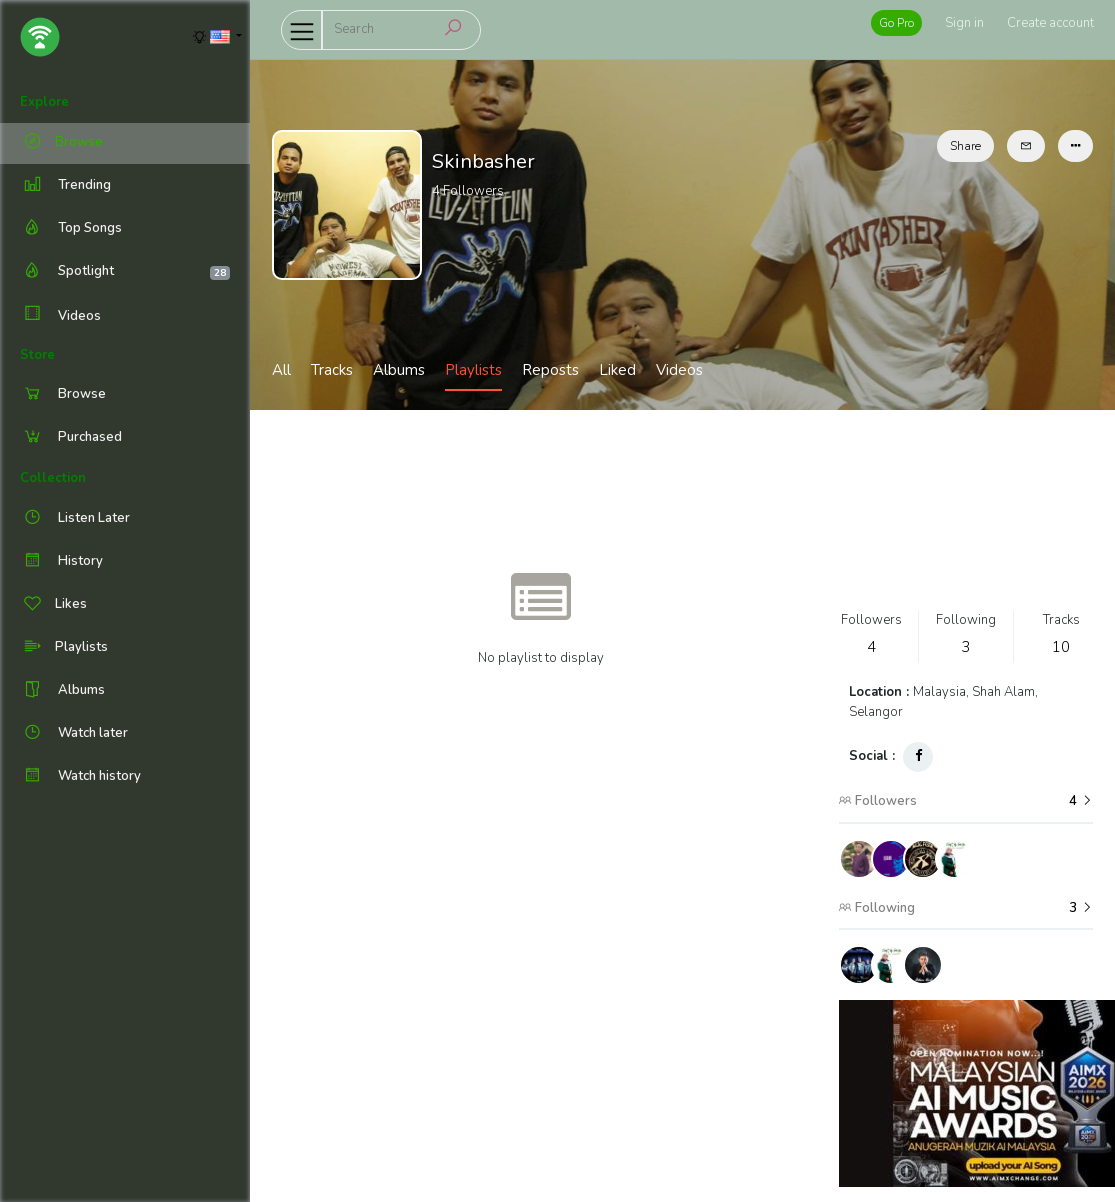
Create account (1050, 23)
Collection (53, 478)
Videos (60, 315)
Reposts (550, 370)
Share (965, 146)
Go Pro (896, 23)
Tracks (332, 370)
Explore (44, 102)
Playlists (473, 370)
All (281, 370)
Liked (617, 370)
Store (37, 355)
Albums (399, 370)
